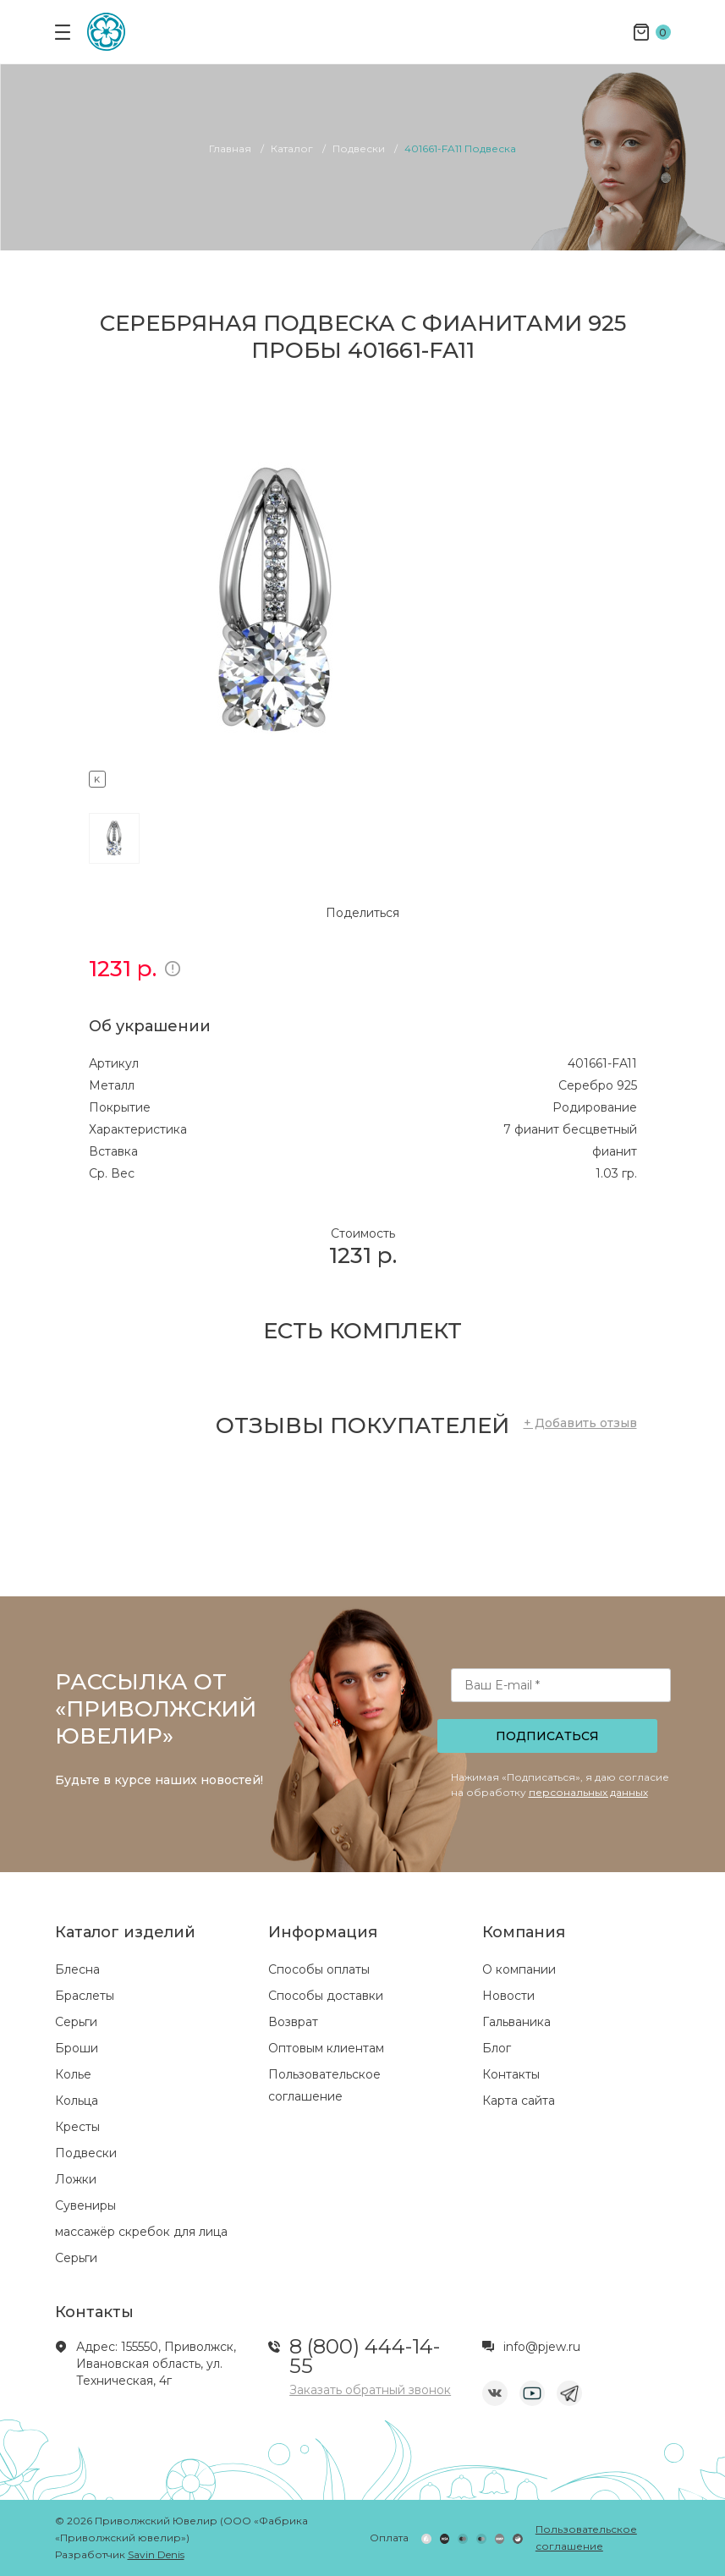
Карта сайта (518, 2100)
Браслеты (84, 1995)
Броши (76, 2048)
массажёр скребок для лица (141, 2231)
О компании (519, 1969)
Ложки (75, 2179)
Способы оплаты (319, 1969)
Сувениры (85, 2205)
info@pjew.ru (541, 2346)
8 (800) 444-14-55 (364, 2356)
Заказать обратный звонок (370, 2389)
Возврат (293, 2021)
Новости (508, 1995)
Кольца (76, 2100)
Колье (73, 2074)
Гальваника (516, 2021)
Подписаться (547, 1736)
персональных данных (588, 1792)
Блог (496, 2048)
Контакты (511, 2074)
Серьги (76, 2021)
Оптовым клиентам (326, 2048)
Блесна (77, 1969)
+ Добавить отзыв (580, 1423)
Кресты (77, 2126)
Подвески (86, 2153)
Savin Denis (156, 2554)
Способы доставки (325, 1995)
